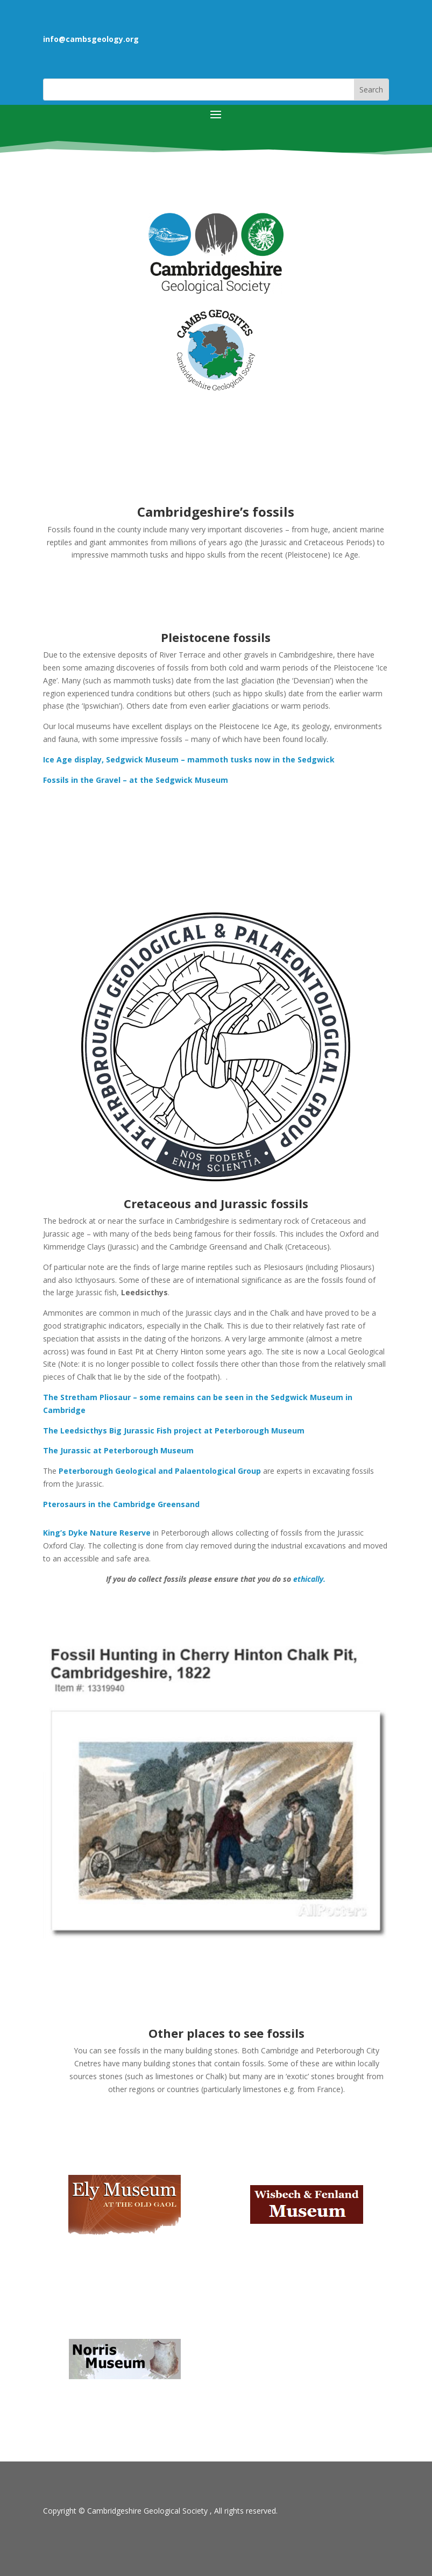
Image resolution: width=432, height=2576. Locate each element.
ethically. (309, 1579)
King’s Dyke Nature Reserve (97, 1533)
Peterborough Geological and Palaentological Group (160, 1471)
